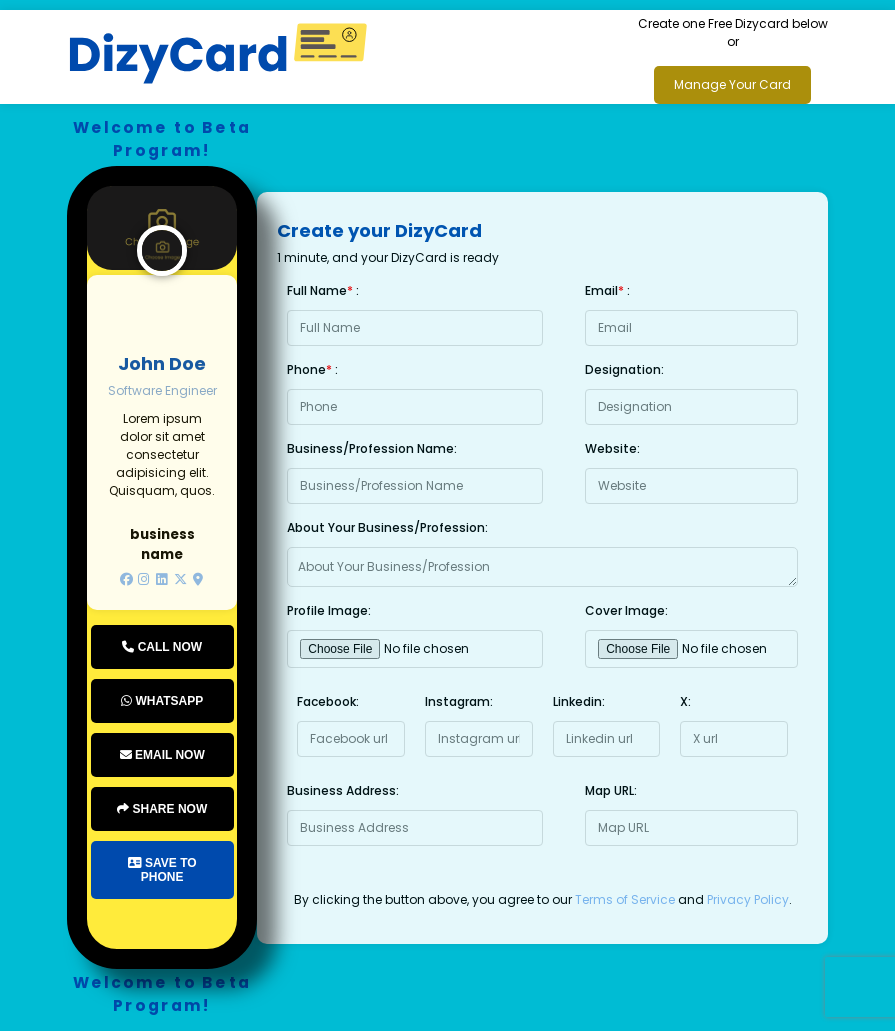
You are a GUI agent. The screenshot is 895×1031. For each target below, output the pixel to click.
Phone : (312, 369)
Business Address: (343, 790)
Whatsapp (162, 701)
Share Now (162, 809)
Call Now (162, 647)
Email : (607, 290)
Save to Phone (162, 870)
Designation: (624, 369)
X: (685, 701)
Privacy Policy (748, 899)
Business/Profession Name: (372, 448)
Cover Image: (626, 610)
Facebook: (328, 701)
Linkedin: (579, 701)
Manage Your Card (732, 84)
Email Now (162, 755)
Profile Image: (329, 610)
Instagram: (459, 701)
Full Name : (323, 290)
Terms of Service (625, 899)
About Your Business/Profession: (387, 527)
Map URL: (611, 790)
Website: (612, 448)
